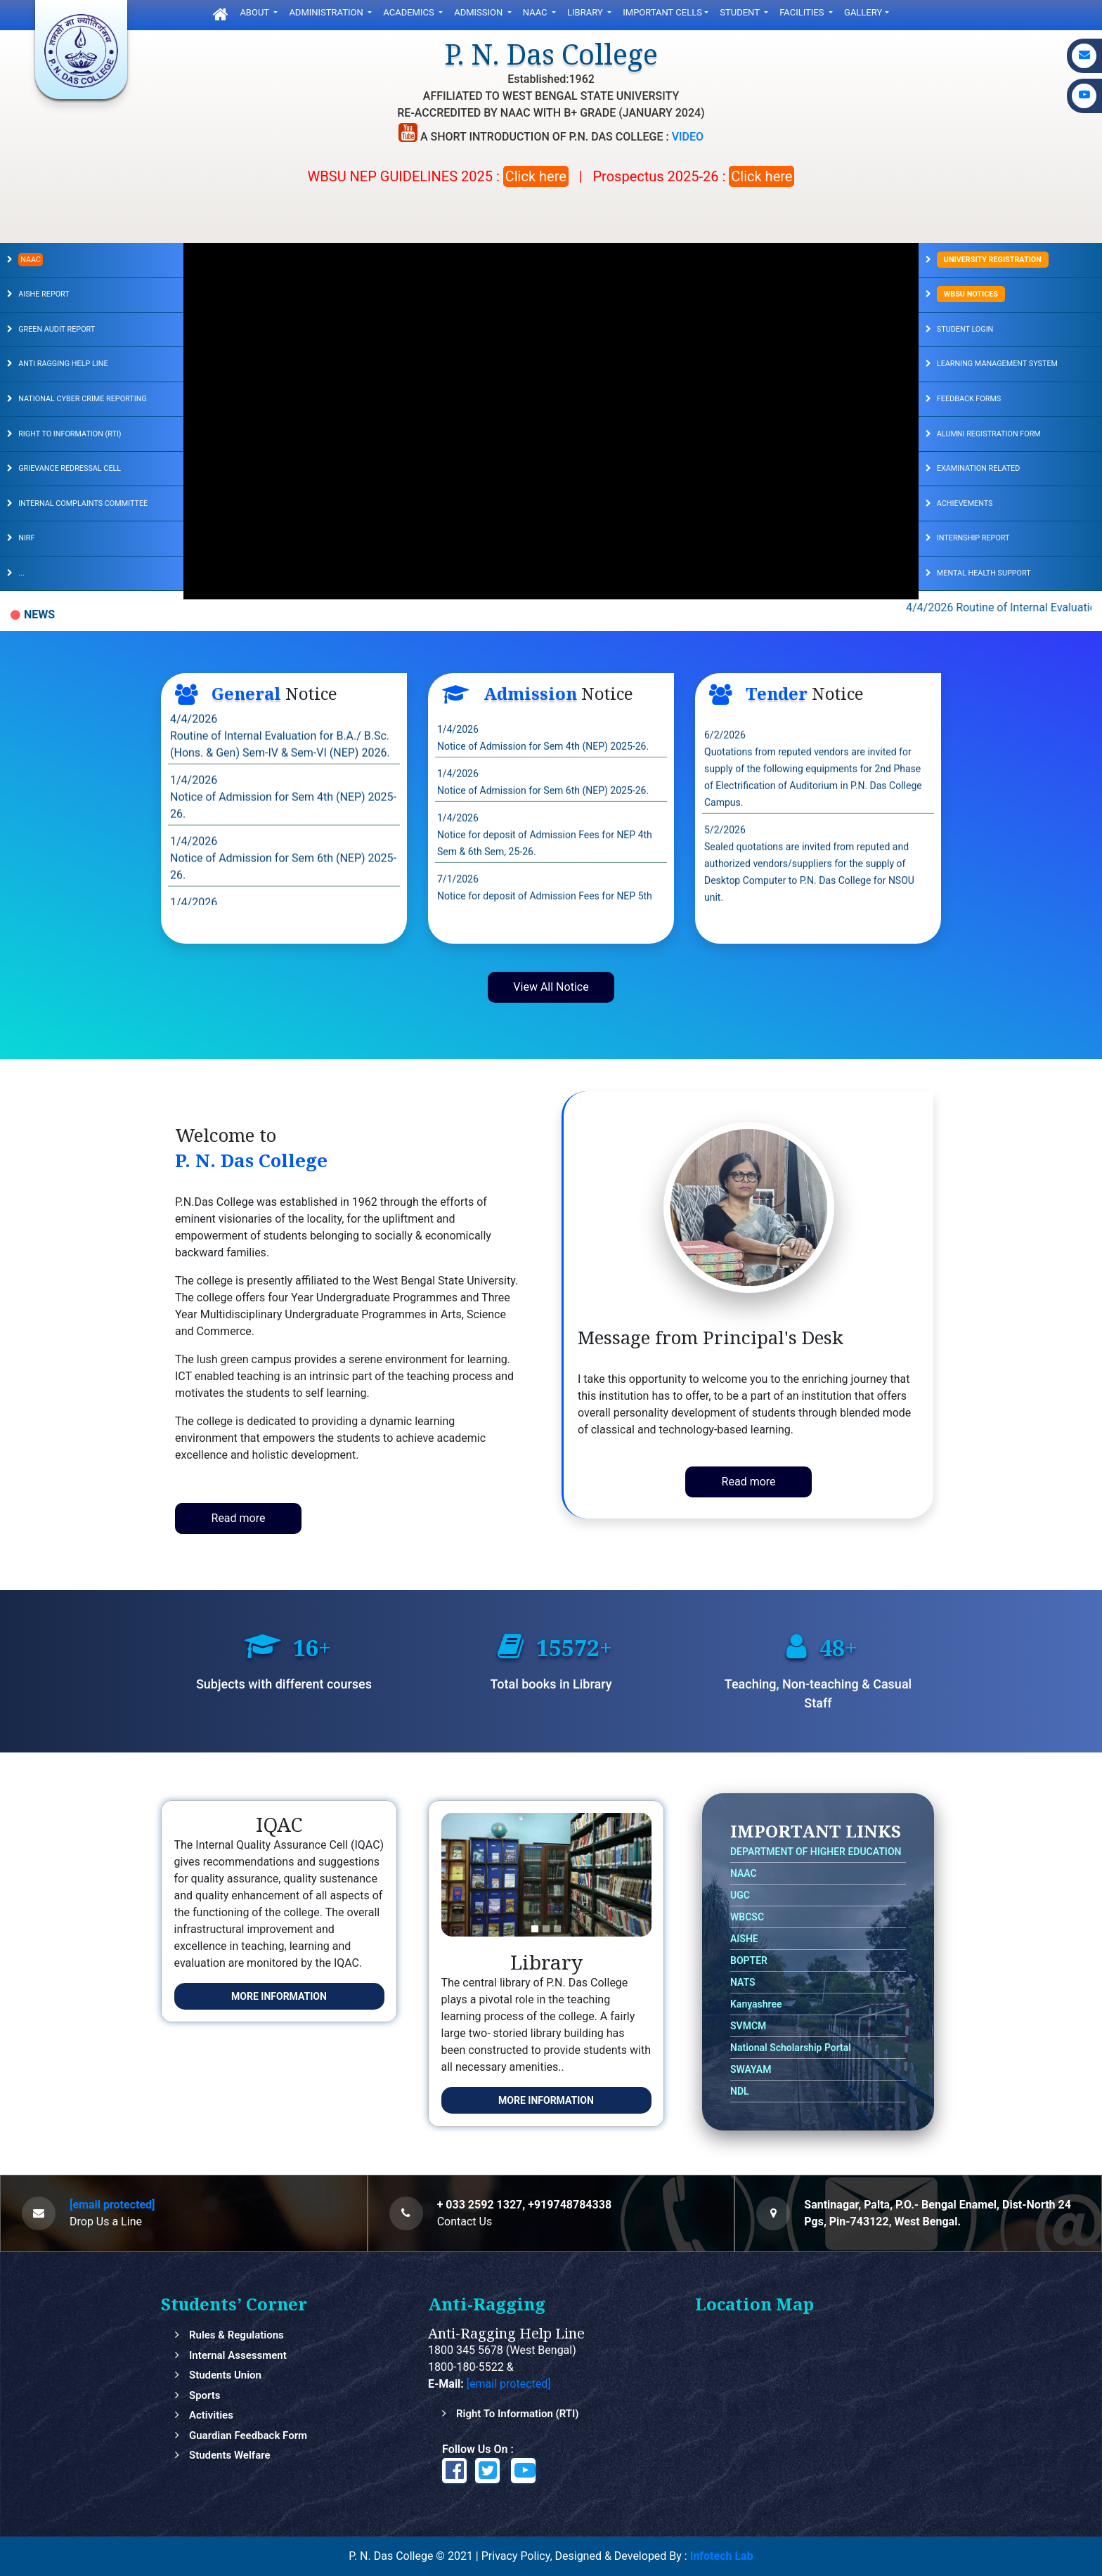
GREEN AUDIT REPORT (56, 329)
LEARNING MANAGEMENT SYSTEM (997, 363)
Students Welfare (230, 2455)
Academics (409, 12)
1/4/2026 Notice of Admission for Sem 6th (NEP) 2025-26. (283, 887)
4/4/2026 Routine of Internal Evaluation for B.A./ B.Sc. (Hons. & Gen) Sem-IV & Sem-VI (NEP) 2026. (280, 765)
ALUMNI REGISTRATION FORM (989, 433)
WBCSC (747, 1917)
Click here (535, 176)
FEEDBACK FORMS (969, 398)
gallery (863, 12)
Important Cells (662, 12)
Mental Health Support (984, 573)
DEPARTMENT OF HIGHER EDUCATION (815, 1851)
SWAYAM (750, 2069)
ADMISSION (479, 12)
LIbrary (586, 12)
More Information (279, 1996)
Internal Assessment (238, 2355)
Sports (205, 2395)
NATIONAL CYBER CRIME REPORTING (82, 398)
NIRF (26, 537)
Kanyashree (756, 2004)
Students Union (225, 2375)
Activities (211, 2415)
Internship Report (973, 537)
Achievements (965, 503)
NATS (743, 1982)
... (21, 573)
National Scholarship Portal (790, 2047)
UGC (740, 1895)
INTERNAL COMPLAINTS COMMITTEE (83, 503)
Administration (327, 12)
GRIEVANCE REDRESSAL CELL (69, 468)
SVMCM (748, 2025)
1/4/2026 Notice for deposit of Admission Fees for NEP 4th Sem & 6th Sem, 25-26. (544, 864)
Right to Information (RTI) (517, 2413)
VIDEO (688, 136)
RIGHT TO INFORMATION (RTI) (69, 433)
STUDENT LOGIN (965, 329)
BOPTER (748, 1960)
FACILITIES (802, 12)
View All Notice (550, 987)
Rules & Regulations (236, 2335)
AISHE (744, 1938)
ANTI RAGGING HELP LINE (63, 363)
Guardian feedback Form (248, 2435)
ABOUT (255, 12)
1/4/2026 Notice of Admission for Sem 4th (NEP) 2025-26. (283, 826)
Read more (239, 1518)
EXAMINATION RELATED (978, 468)
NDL (739, 2091)
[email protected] (112, 2204)
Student (741, 12)
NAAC (536, 12)
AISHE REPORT (44, 294)
